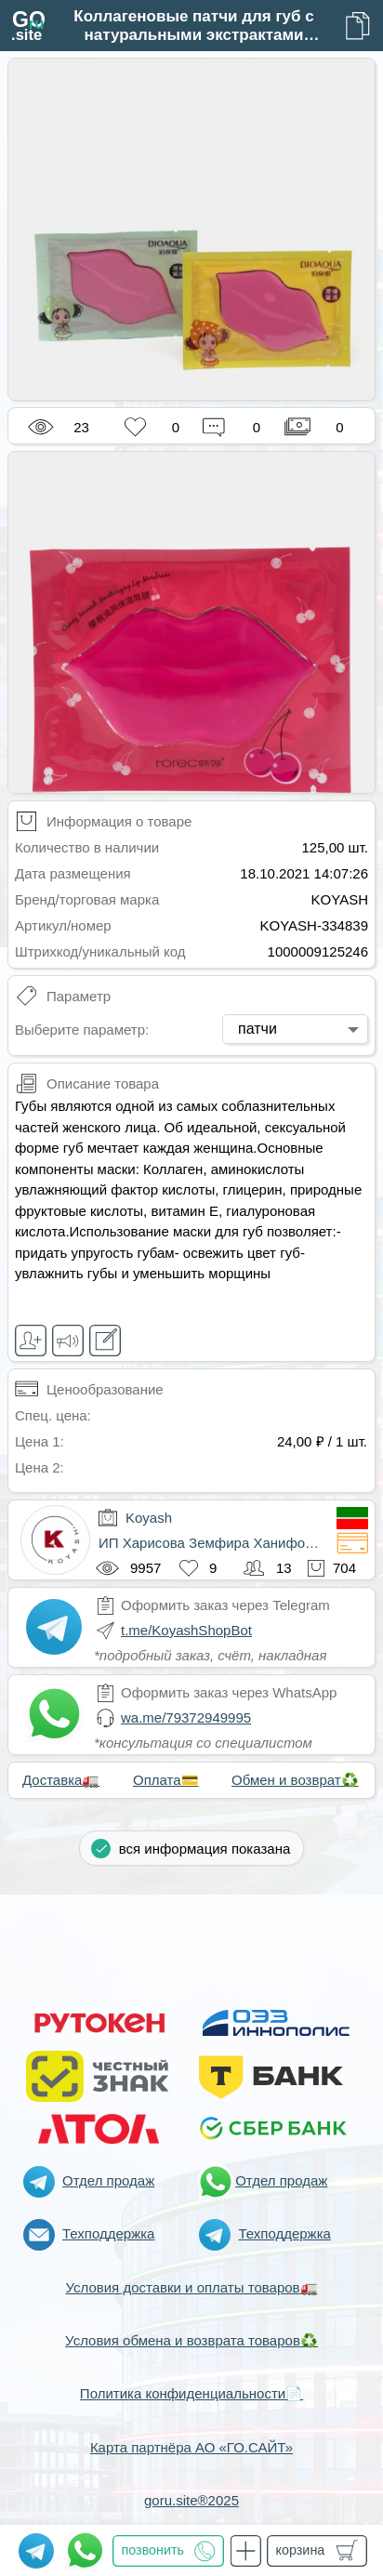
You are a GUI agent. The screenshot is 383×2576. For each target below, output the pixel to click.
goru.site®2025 (191, 2500)
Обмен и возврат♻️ (295, 1780)
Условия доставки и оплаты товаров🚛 (191, 2287)
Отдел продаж (108, 2180)
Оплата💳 (166, 1780)
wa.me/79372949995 (186, 1717)
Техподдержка (108, 2233)
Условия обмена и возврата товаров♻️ (191, 2340)
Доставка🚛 (60, 1780)
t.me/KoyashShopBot (186, 1630)
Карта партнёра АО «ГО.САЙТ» (191, 2447)
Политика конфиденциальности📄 (191, 2393)
